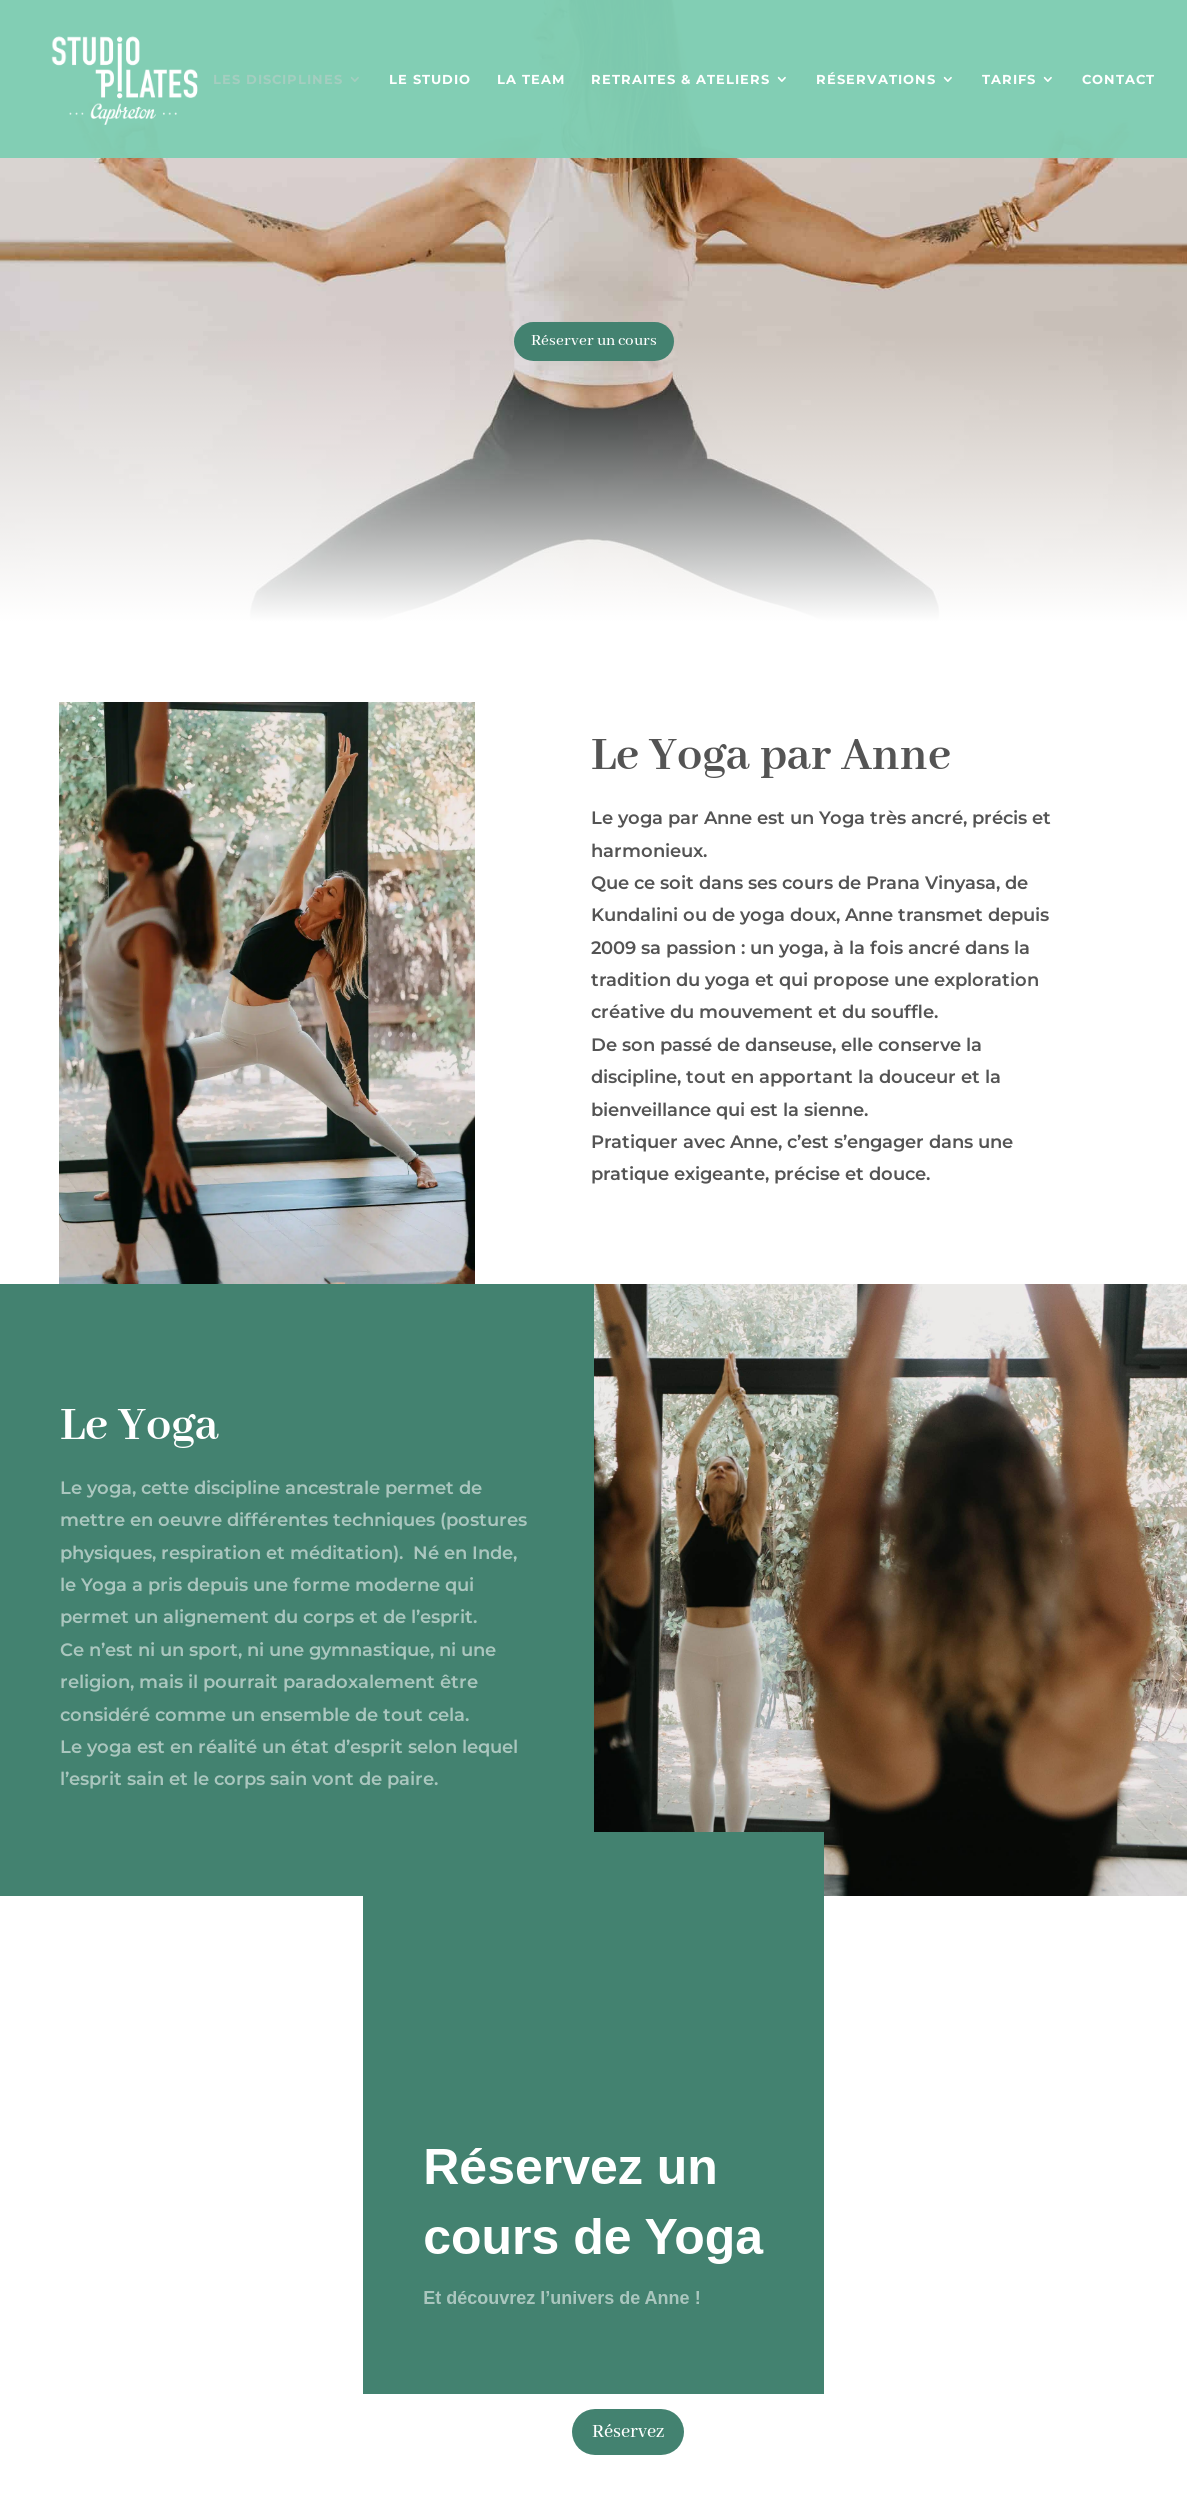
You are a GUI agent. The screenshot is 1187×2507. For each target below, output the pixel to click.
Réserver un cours (594, 341)
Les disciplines (278, 79)
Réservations (876, 79)
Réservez (628, 2432)
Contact (1118, 79)
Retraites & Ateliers (680, 79)
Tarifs (1009, 79)
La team (531, 79)
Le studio (430, 79)
